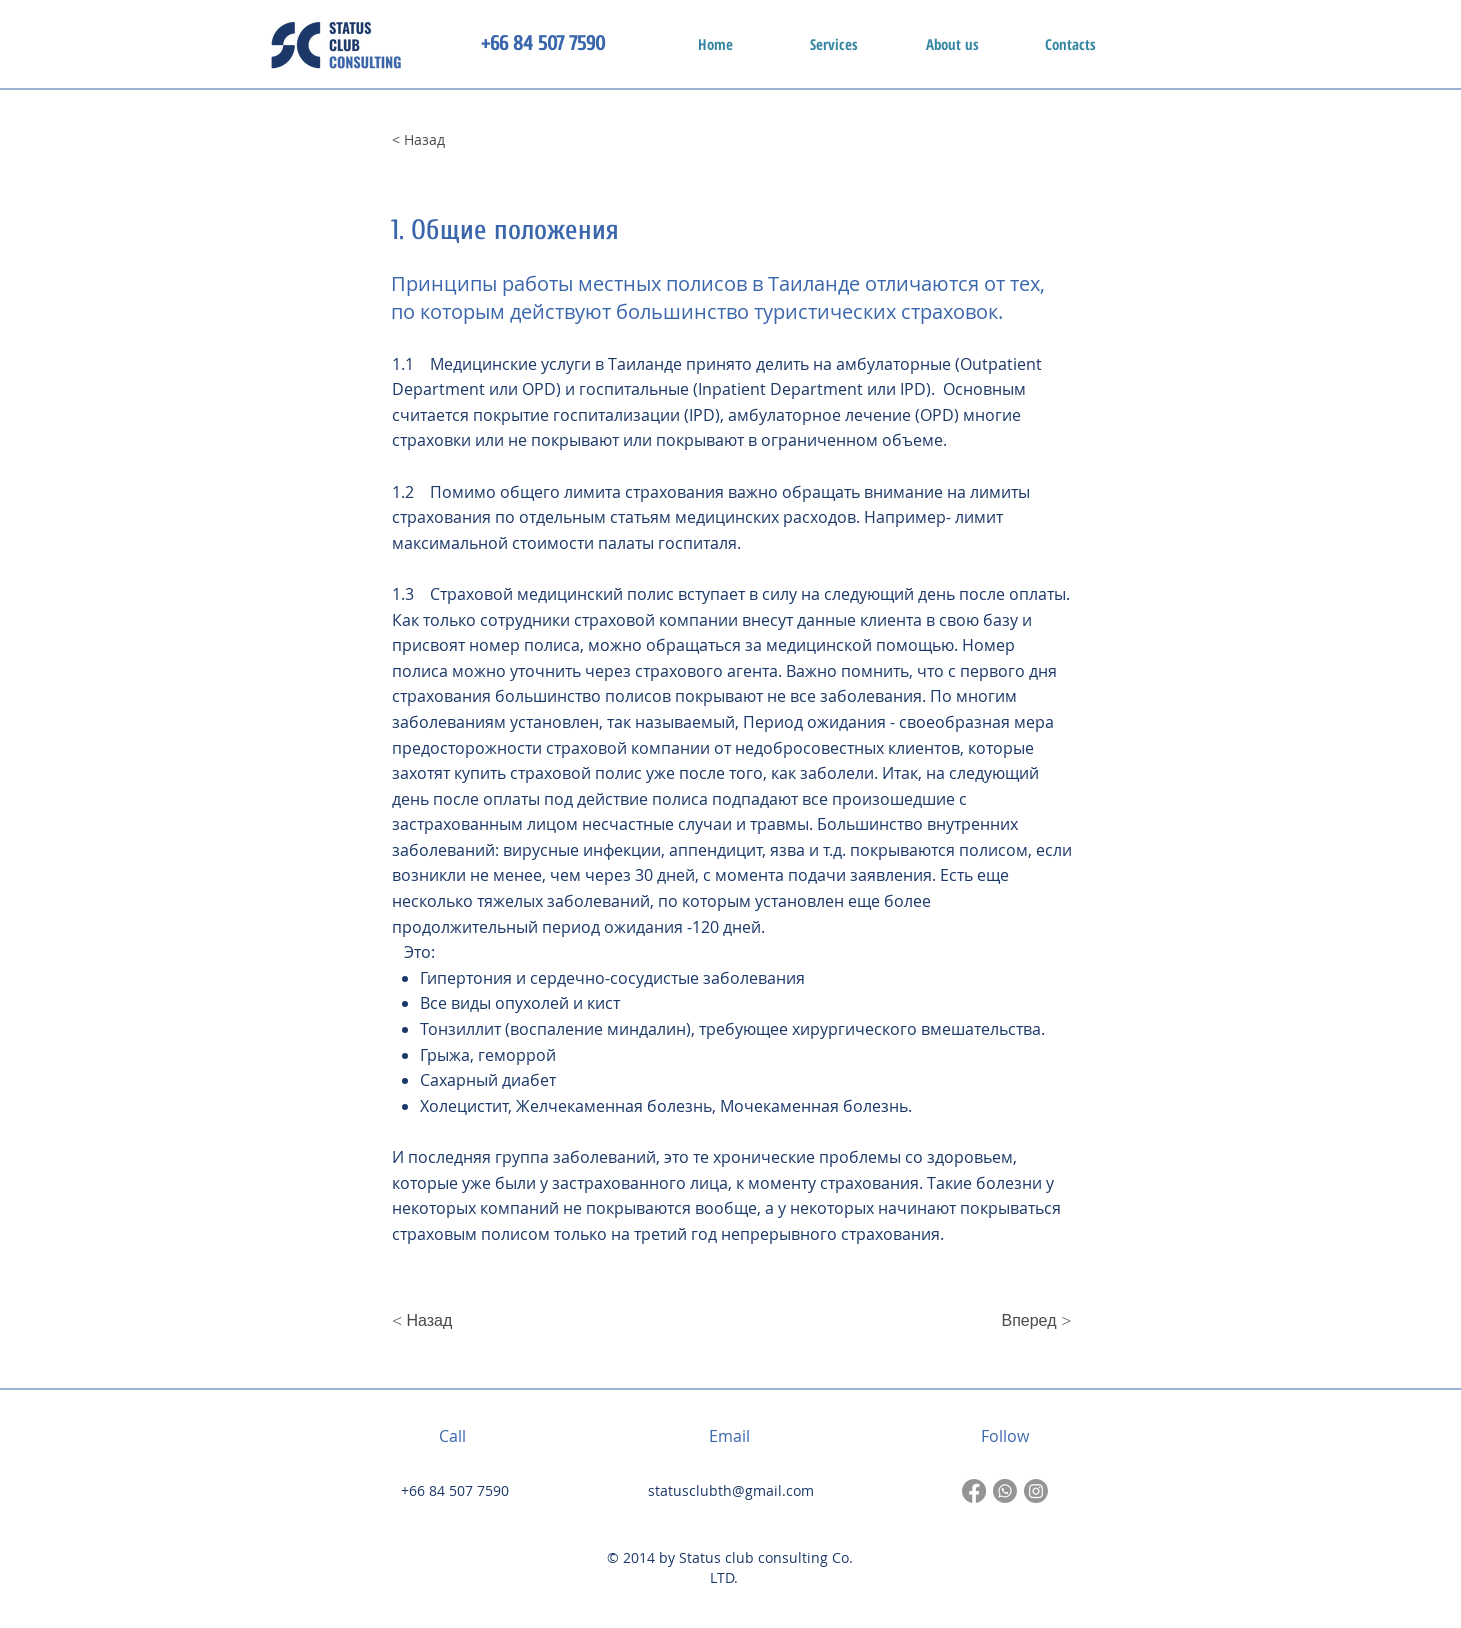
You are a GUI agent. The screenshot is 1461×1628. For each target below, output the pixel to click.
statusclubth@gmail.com (731, 1490)
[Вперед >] (1022, 1321)
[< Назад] (458, 140)
